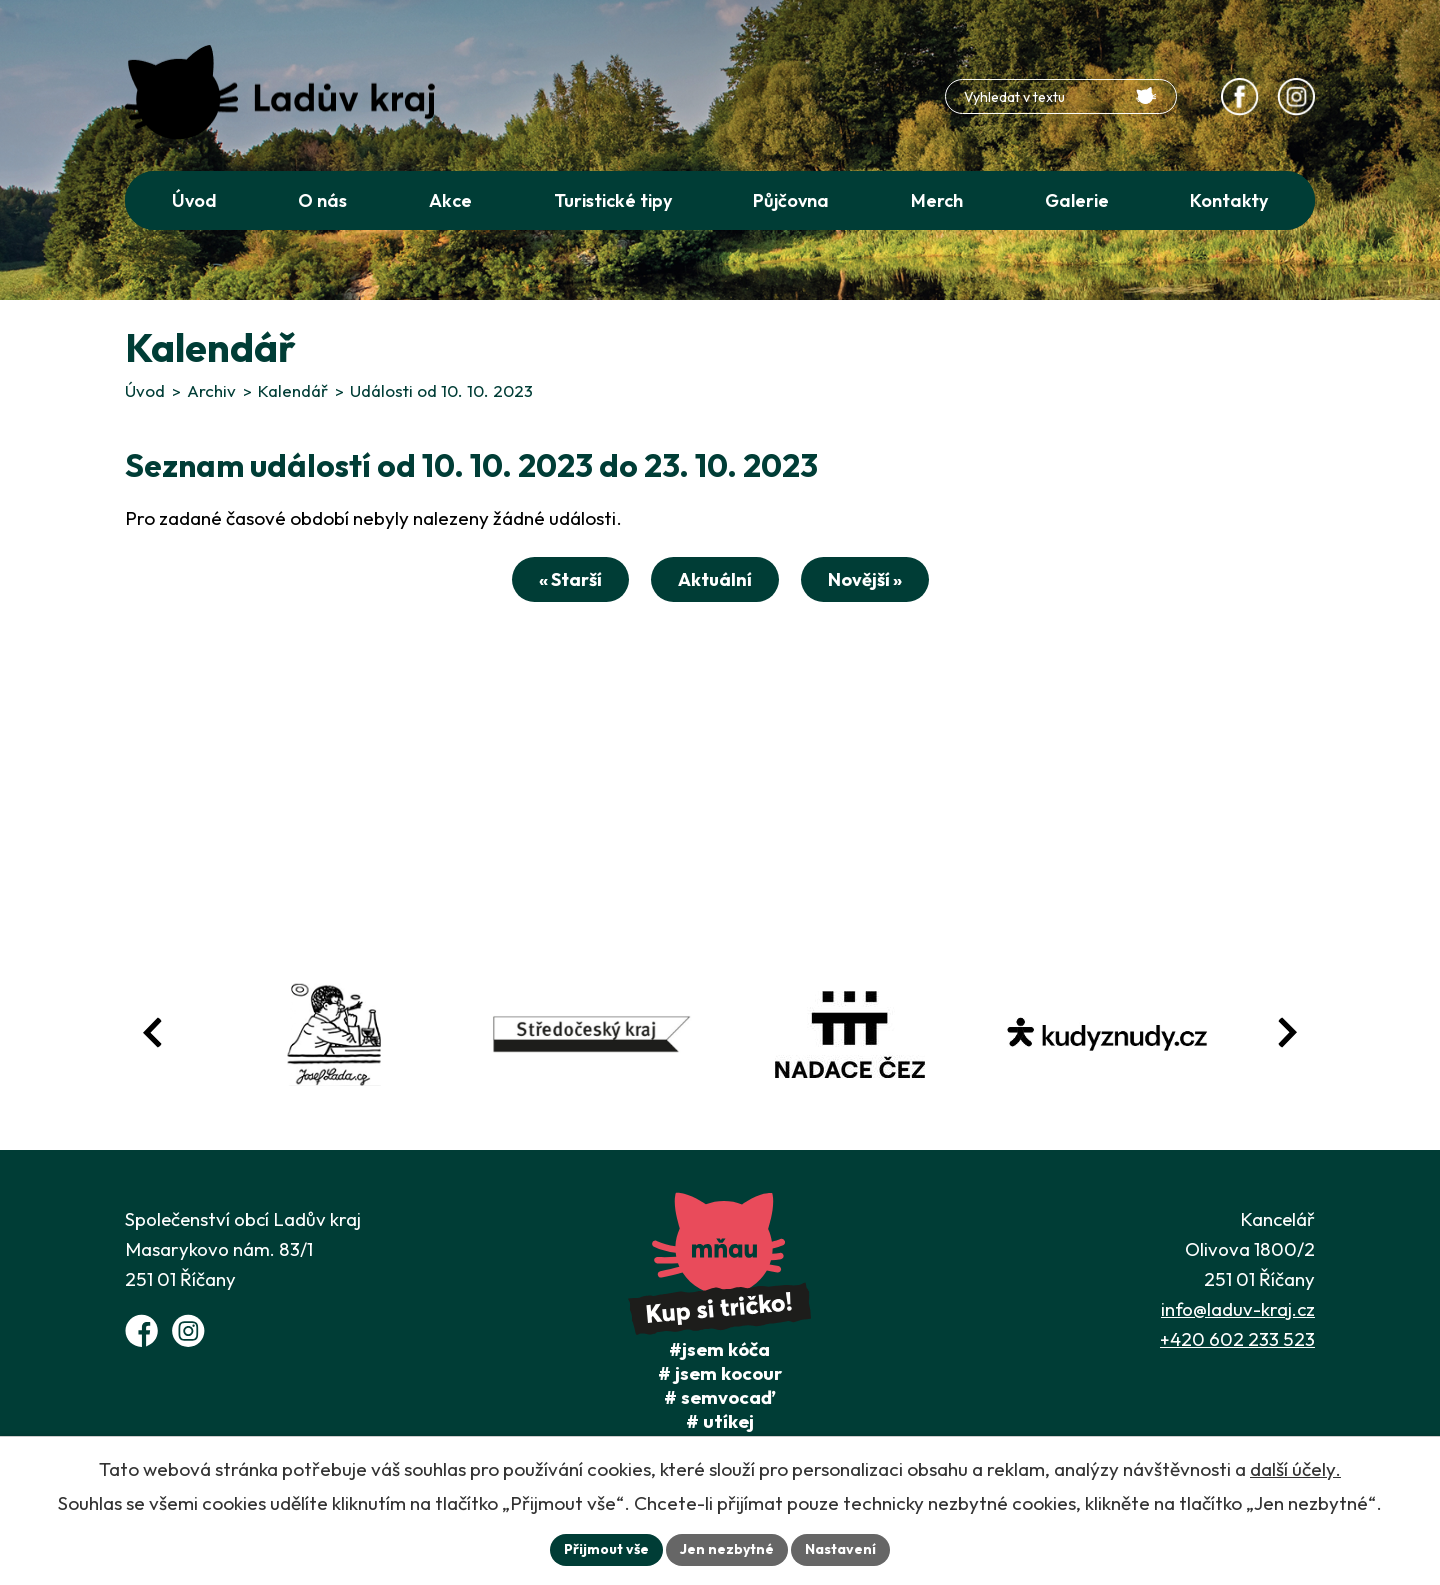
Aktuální (715, 579)
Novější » (865, 579)
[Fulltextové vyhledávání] (1061, 96)
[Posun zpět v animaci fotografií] (153, 1032)
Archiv (211, 390)
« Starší (570, 579)
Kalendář (293, 390)
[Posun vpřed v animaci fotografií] (1287, 1032)
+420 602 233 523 (1237, 1339)
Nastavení (840, 1549)
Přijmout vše (606, 1549)
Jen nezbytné (727, 1549)
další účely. (1295, 1469)
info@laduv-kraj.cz (1238, 1309)
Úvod (145, 390)
